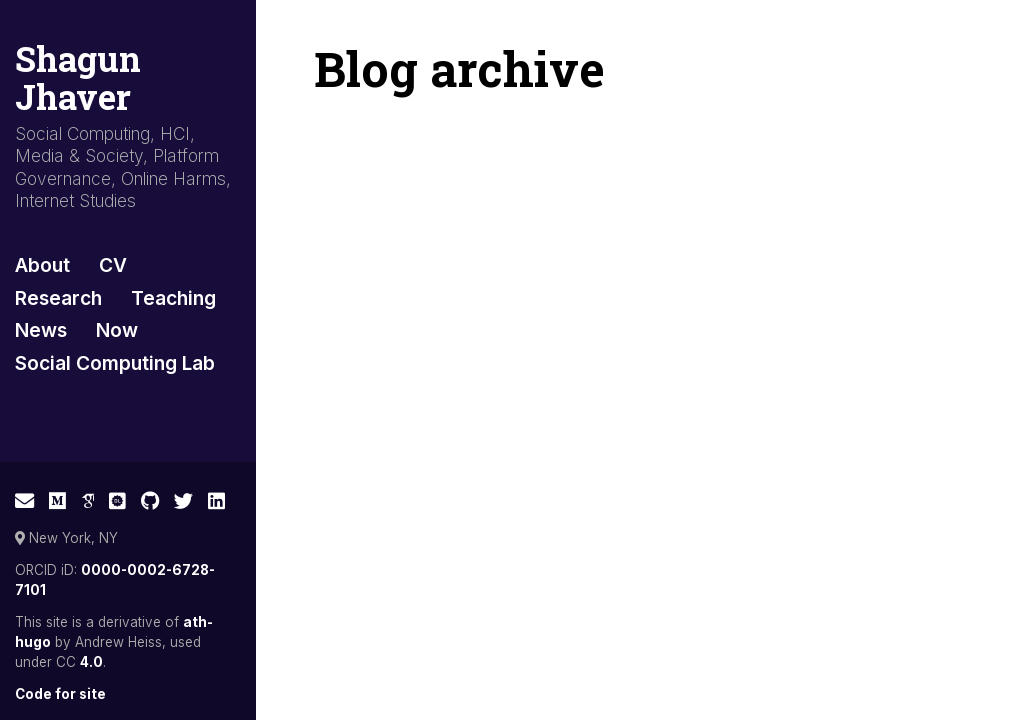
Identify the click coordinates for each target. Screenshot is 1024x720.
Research (58, 298)
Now (117, 330)
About (42, 265)
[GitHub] (150, 501)
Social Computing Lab (115, 363)
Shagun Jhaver (78, 77)
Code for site (60, 694)
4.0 (91, 662)
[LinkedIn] (216, 501)
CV (113, 265)
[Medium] (57, 501)
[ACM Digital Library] (117, 501)
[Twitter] (183, 501)
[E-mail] (24, 501)
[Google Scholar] (88, 501)
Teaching (173, 298)
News (41, 330)
